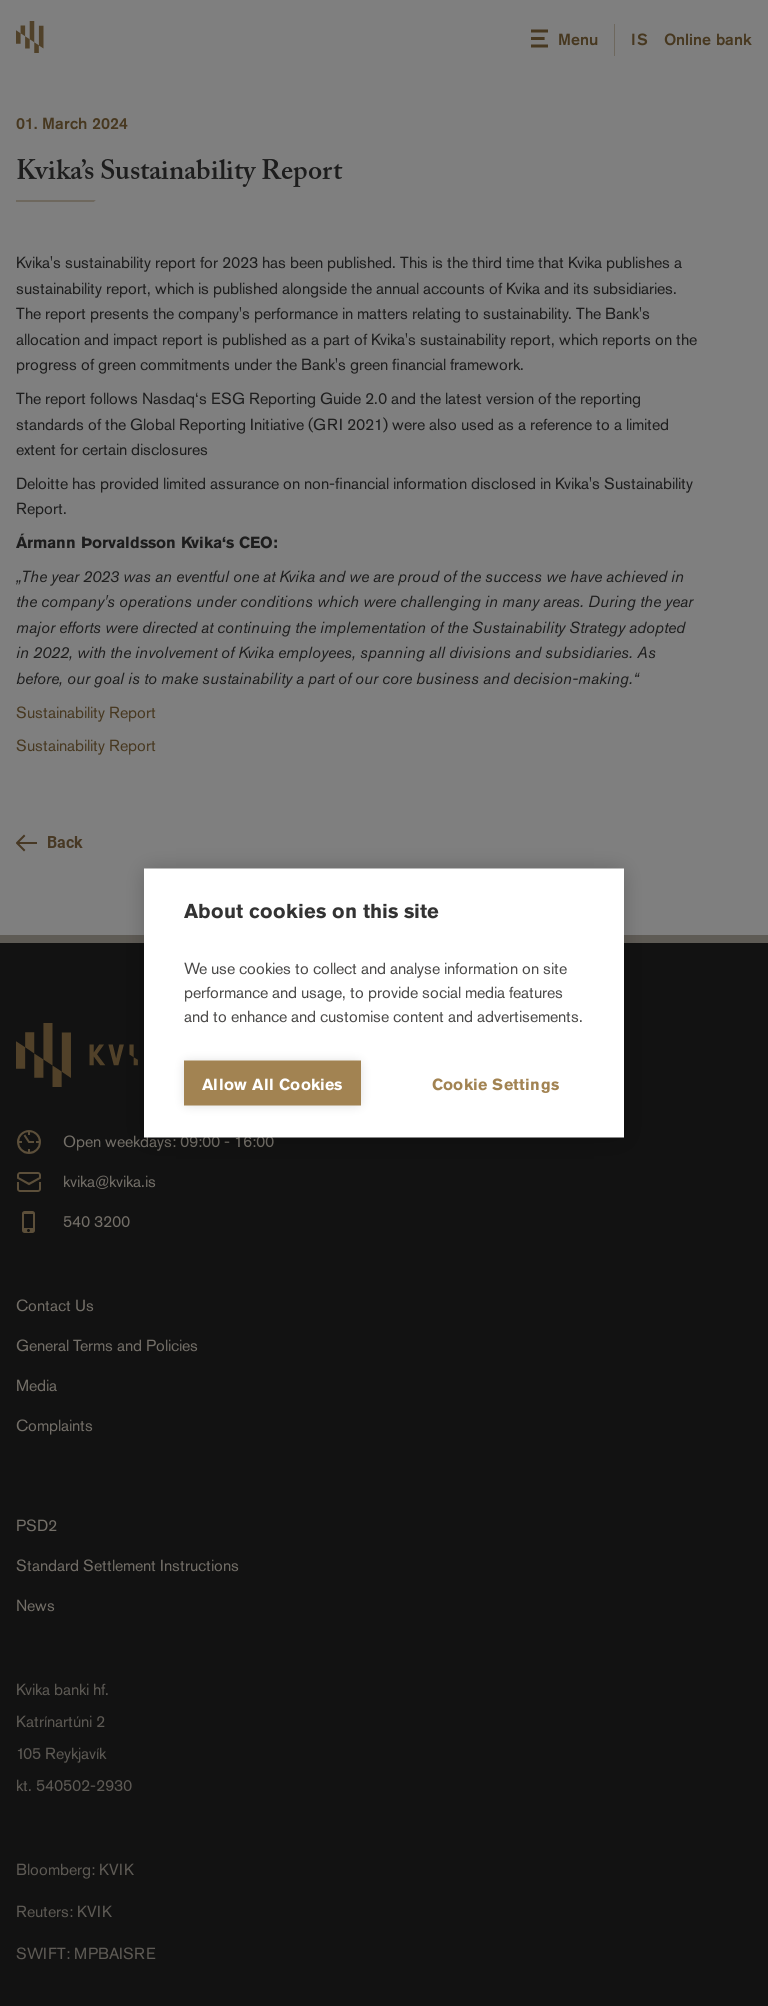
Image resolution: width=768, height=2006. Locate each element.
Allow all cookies (272, 1084)
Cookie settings (495, 1084)
